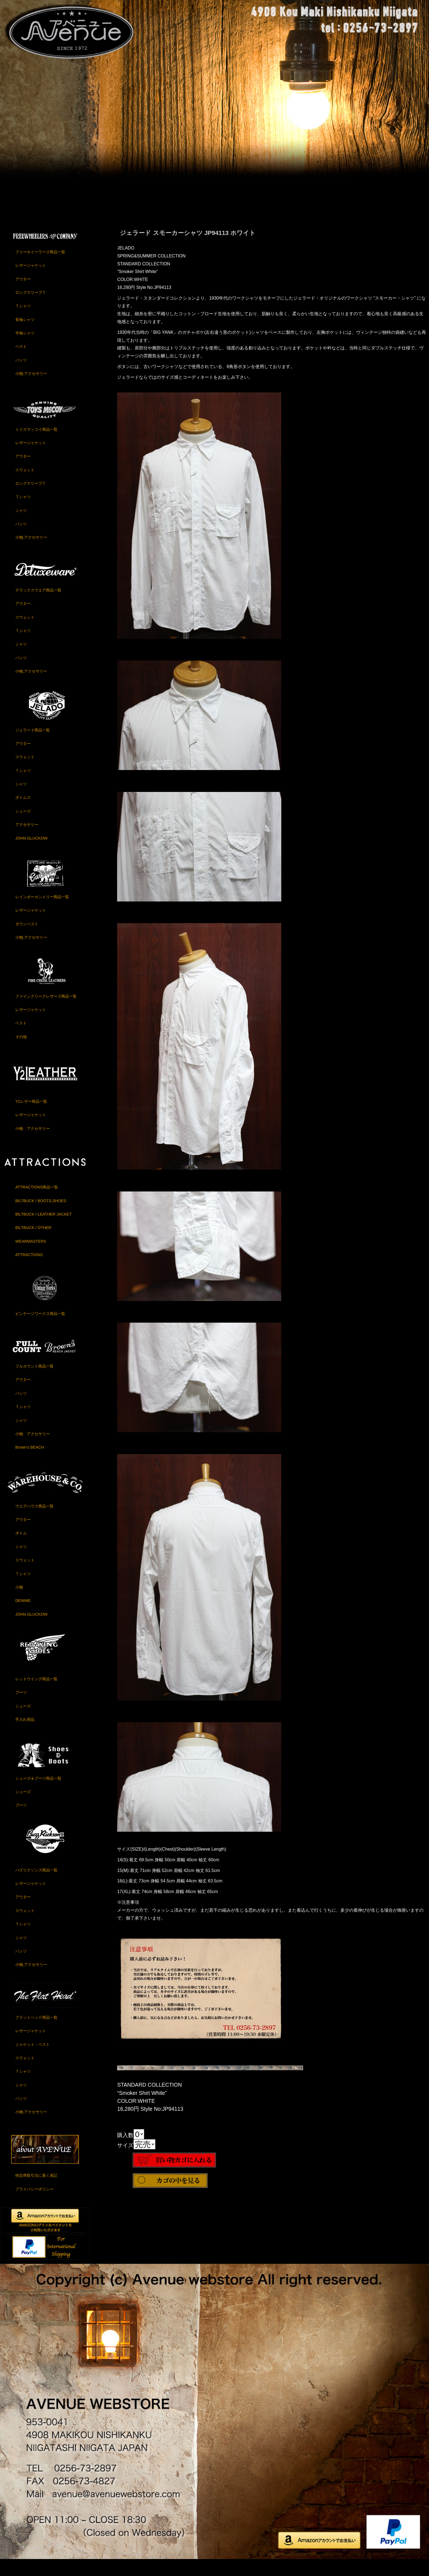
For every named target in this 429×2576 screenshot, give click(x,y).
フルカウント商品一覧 (34, 1381)
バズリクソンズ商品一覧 (36, 1885)
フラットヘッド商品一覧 (36, 2033)
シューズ (23, 826)
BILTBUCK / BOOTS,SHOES (40, 1216)
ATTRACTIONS (29, 1270)
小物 (19, 1602)
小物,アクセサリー (31, 389)
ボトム (21, 1548)
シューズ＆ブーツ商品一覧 (38, 1793)
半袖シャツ (24, 348)
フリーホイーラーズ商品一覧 (40, 267)
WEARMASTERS (30, 1256)
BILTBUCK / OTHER (33, 1243)
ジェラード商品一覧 (32, 745)
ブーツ (21, 1707)
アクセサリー (26, 840)
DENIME (23, 1616)
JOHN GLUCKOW (31, 853)
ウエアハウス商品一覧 (34, 1521)
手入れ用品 (24, 1735)
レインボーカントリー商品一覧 (42, 912)
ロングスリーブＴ (30, 308)
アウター (23, 294)
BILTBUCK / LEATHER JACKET (43, 1229)
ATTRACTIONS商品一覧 (36, 1202)
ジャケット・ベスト (32, 2059)
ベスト (21, 362)
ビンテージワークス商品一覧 (40, 1328)
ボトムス (23, 813)
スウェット (24, 485)
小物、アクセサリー (32, 1144)
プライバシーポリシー (34, 2204)
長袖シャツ (24, 335)
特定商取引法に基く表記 (36, 2191)
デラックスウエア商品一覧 (38, 605)
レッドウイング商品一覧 (36, 1694)
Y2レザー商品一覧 (31, 1117)
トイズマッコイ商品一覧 (36, 445)
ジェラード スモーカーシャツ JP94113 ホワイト (187, 248)
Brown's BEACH (29, 1462)
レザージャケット (30, 280)
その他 (21, 1052)
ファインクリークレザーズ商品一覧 (46, 1011)
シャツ (21, 526)
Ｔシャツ (23, 321)
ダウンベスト (26, 939)
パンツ (21, 375)
